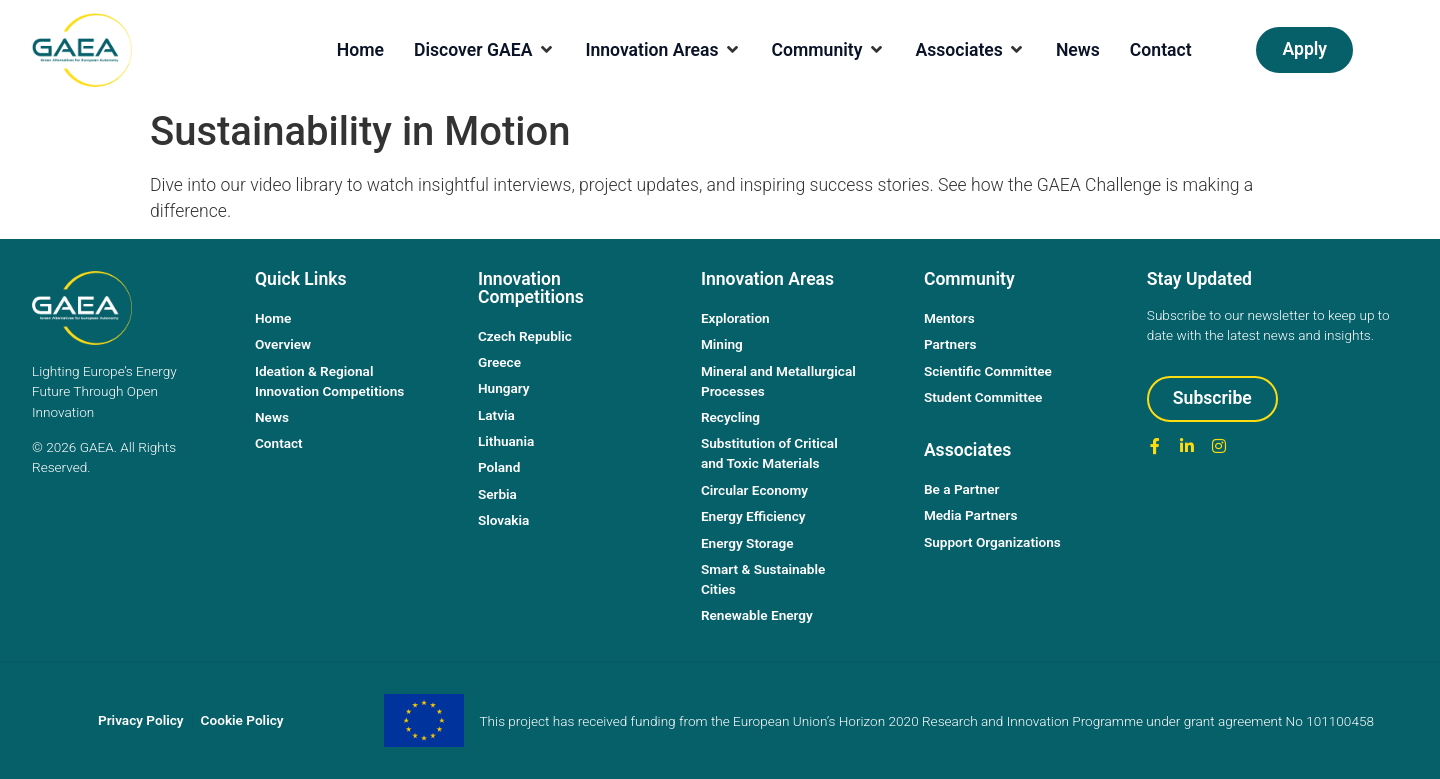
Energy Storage (747, 543)
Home (273, 318)
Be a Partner (962, 489)
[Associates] (970, 50)
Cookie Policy (242, 720)
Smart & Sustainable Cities (763, 579)
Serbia (497, 494)
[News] (1078, 50)
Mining (722, 344)
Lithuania (506, 441)
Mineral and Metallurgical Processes (778, 381)
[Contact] (1161, 50)
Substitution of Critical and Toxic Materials (769, 453)
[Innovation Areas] (663, 50)
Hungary (504, 388)
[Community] (829, 50)
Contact (279, 443)
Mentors (949, 318)
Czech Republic (525, 336)
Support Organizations (992, 542)
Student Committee (983, 397)
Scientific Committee (988, 371)
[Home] (360, 50)
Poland (499, 467)
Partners (950, 344)
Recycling (730, 417)
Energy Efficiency (753, 516)
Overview (283, 344)
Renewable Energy (757, 615)
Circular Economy (754, 490)
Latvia (496, 415)
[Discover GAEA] (484, 50)
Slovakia (503, 520)
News (272, 417)
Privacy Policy (141, 720)
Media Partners (971, 515)
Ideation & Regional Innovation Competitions (329, 381)
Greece (499, 362)
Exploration (735, 318)
